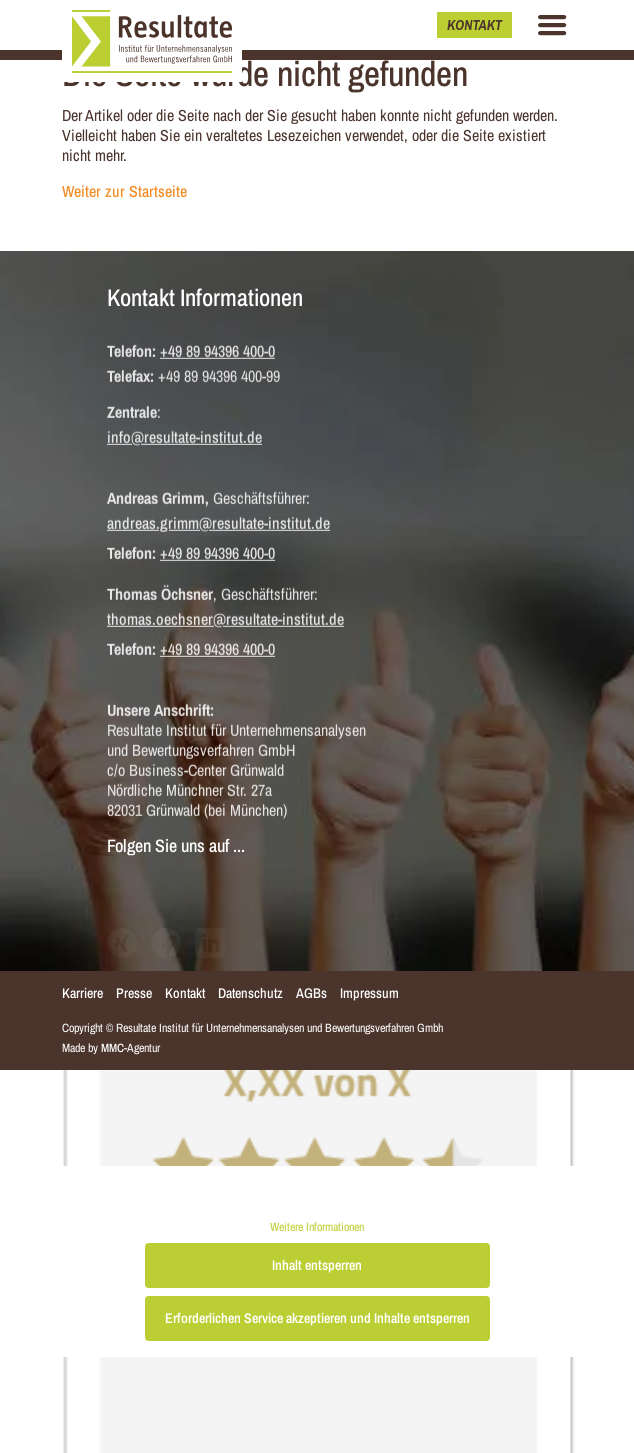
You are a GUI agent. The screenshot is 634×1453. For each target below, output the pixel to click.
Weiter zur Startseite (124, 191)
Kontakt (474, 25)
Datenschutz (250, 993)
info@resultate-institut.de (184, 438)
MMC (112, 1048)
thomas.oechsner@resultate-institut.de (225, 620)
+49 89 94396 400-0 (217, 352)
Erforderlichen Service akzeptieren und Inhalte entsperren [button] (317, 1318)
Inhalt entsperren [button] (317, 1265)
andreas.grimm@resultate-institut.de (218, 524)
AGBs (311, 993)
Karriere (82, 993)
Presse (134, 993)
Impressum (369, 993)
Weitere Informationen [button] (317, 1227)
